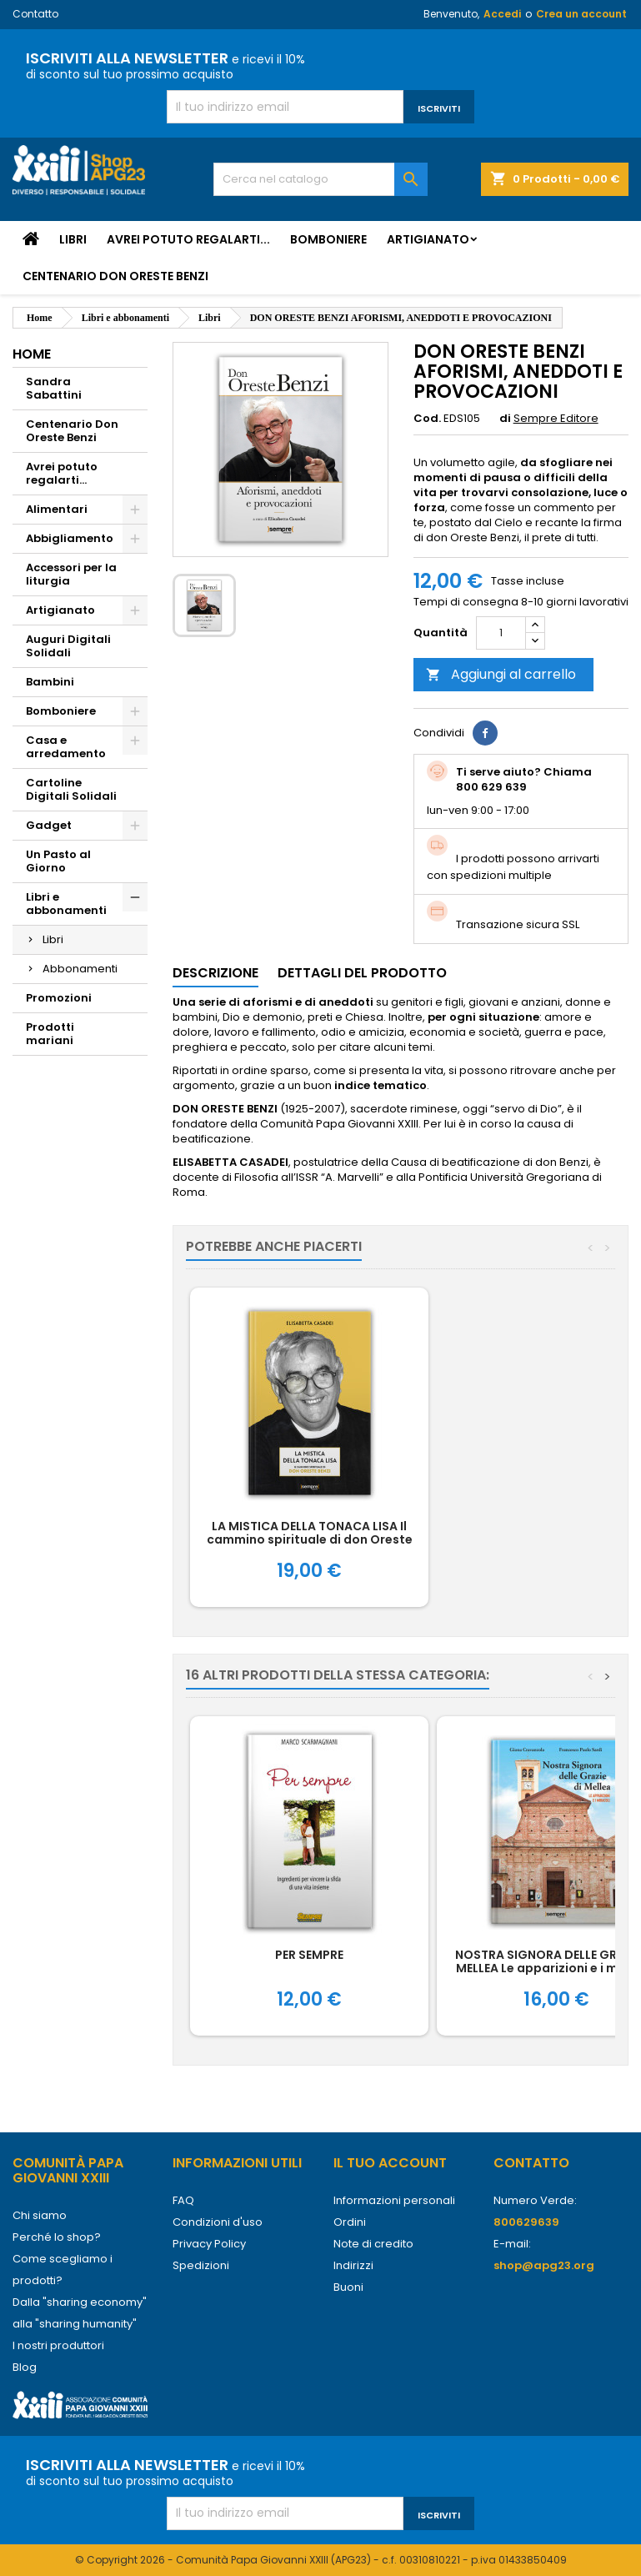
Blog (25, 2367)
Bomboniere (328, 239)
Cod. (427, 418)
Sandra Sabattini (54, 388)
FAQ (183, 2200)
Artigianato (428, 239)
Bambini (50, 682)
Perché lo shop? (57, 2237)
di (505, 418)
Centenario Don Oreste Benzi (115, 276)
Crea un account (581, 14)
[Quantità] (501, 633)
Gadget (49, 825)
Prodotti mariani (50, 1033)
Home (32, 354)
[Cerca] (320, 179)
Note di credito (373, 2244)
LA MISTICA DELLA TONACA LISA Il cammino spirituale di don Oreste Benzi (310, 1539)
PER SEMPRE (309, 1954)
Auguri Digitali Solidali (68, 645)
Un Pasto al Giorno (58, 861)
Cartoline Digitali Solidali (71, 789)
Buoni (348, 2287)
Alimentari (57, 509)
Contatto (35, 14)
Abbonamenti (80, 969)
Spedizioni (201, 2265)
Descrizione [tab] (215, 972)
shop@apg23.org (543, 2265)
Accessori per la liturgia (71, 574)
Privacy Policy (209, 2244)
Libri (73, 239)
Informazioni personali (394, 2200)
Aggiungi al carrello (501, 674)
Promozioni (59, 998)
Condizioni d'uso (218, 2222)
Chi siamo (40, 2215)
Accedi (502, 14)
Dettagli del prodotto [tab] (362, 972)
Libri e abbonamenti (66, 903)
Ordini (349, 2222)
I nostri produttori (58, 2345)
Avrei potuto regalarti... (188, 239)
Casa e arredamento (66, 746)
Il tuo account (390, 2162)
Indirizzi (353, 2265)
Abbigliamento (69, 538)
